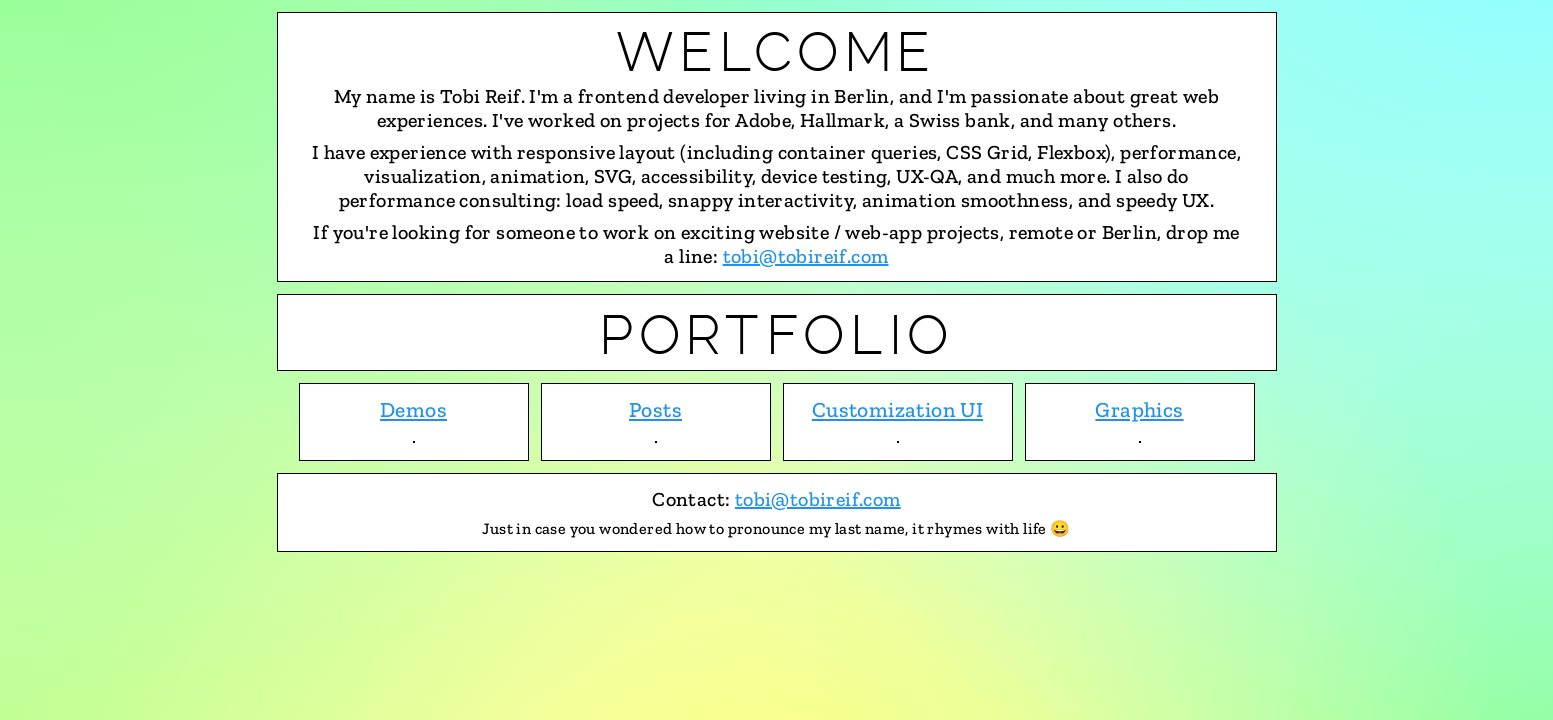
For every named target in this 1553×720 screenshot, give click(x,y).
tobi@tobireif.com (806, 256)
